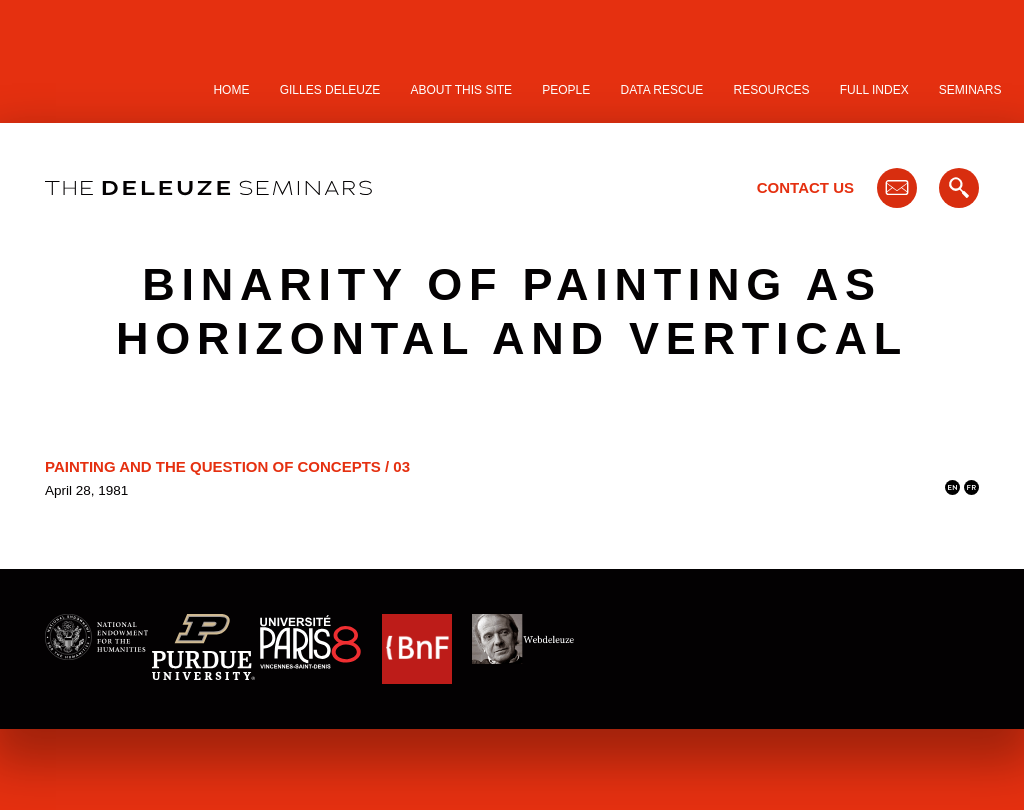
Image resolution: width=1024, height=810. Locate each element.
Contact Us (805, 187)
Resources (772, 90)
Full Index (874, 90)
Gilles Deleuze (330, 90)
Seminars (970, 90)
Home (231, 90)
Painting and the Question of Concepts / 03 (227, 466)
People (566, 90)
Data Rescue (661, 90)
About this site (462, 90)
